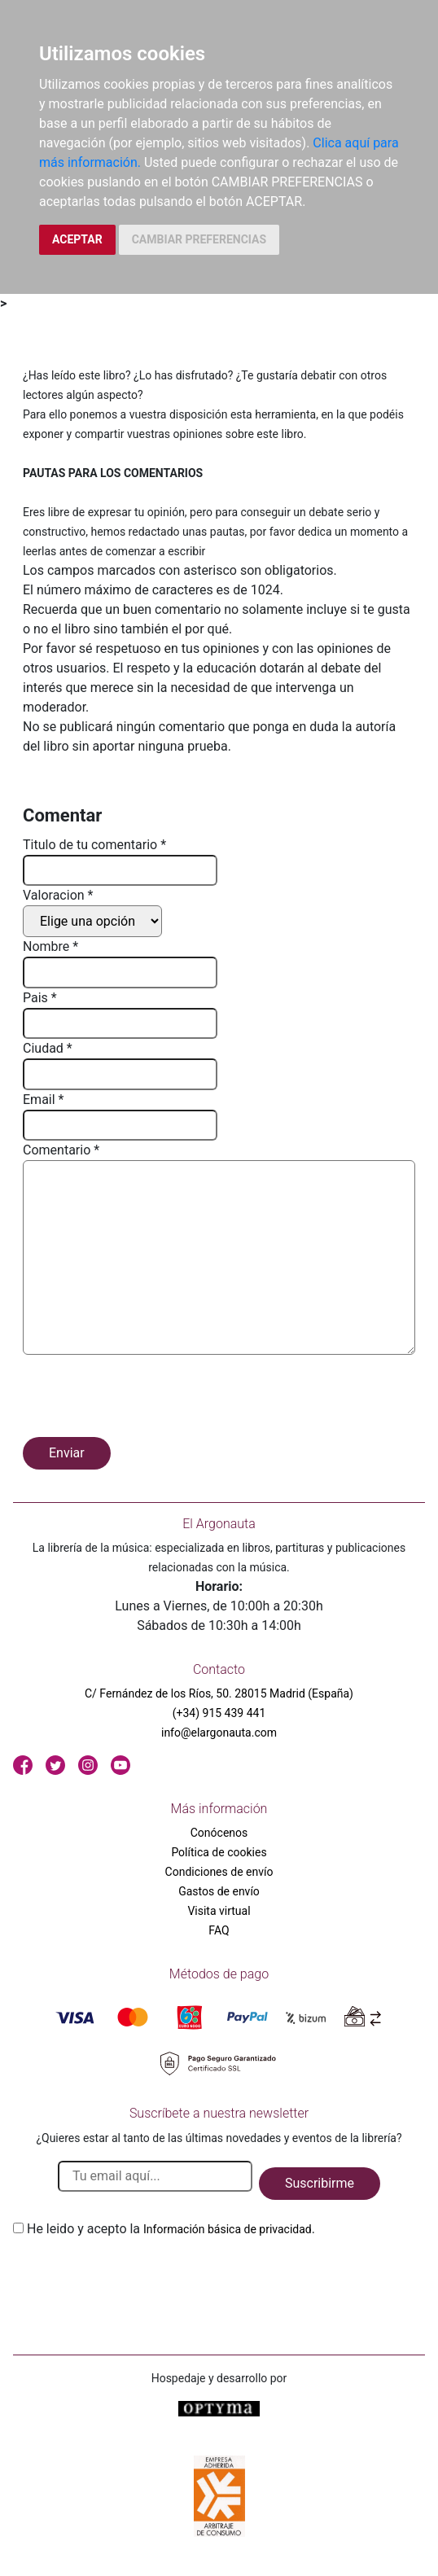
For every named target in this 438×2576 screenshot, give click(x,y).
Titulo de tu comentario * (94, 844)
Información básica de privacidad (227, 2229)
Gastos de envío (219, 1891)
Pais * (40, 997)
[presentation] (146, 1398)
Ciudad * (47, 1048)
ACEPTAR (77, 239)
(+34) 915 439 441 (219, 1713)
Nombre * (50, 946)
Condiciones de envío (219, 1871)
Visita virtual (218, 1910)
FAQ (218, 1930)
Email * (43, 1099)
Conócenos (219, 1832)
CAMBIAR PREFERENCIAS (199, 239)
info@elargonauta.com (219, 1732)
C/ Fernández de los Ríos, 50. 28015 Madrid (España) (219, 1693)
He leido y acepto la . (171, 2228)
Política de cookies (218, 1852)
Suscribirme (319, 2183)
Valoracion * (58, 895)
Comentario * (61, 1150)
